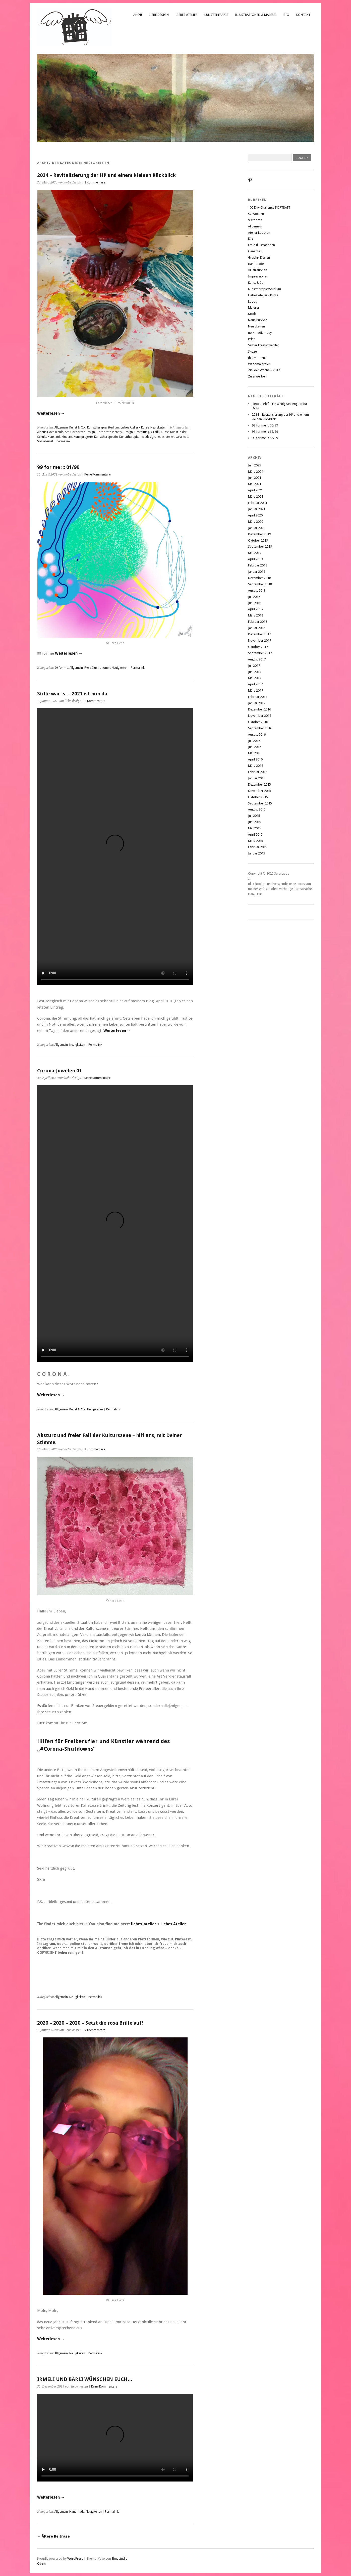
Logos (252, 301)
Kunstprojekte (83, 437)
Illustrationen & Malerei (255, 15)
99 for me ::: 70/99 (265, 425)
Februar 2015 (257, 847)
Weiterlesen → (51, 413)
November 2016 (259, 716)
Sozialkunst (45, 441)
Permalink (63, 441)
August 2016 (257, 734)
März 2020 (255, 521)
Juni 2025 (254, 465)
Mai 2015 (254, 828)
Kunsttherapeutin (106, 437)
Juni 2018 (254, 603)
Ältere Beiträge (53, 2536)
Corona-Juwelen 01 (59, 1071)
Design (128, 432)
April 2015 (255, 834)
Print (251, 339)
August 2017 (257, 659)
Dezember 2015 (259, 784)
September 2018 (260, 584)
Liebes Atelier (186, 15)
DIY (250, 239)
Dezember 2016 (259, 709)
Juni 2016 (254, 747)
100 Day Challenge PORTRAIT (269, 207)
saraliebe (182, 437)
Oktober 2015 (258, 797)
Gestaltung (141, 432)
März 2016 (255, 766)
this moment (257, 358)
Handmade (76, 2511)
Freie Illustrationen (97, 668)
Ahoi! (137, 15)
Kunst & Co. (77, 427)
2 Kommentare (94, 182)
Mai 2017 (254, 678)
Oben (41, 2563)
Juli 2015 (254, 816)
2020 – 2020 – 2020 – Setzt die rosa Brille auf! (90, 2023)
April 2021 (255, 490)
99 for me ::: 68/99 (265, 438)
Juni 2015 (254, 822)
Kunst (165, 432)
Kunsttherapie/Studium (103, 427)
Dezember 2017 (259, 634)
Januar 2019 (256, 572)
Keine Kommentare (97, 474)
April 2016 (255, 759)
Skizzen (253, 351)
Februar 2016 (257, 772)
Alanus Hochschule (50, 432)
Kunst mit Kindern (60, 437)
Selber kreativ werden (263, 345)
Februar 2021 (257, 503)
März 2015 (255, 841)
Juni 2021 (254, 478)
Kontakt (303, 15)
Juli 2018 (254, 597)
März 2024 (255, 471)
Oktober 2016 (258, 722)
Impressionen (258, 276)
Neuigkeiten (158, 427)
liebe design (159, 15)
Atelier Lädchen (259, 232)
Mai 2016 (254, 753)
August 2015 (257, 809)
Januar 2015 (256, 853)
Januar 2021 (256, 509)
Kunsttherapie (216, 15)
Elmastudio (120, 2558)
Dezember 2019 (259, 534)
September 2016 (260, 728)
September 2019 (260, 546)
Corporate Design (82, 432)
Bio (286, 15)
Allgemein (61, 427)
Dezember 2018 (259, 578)
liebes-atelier (165, 437)
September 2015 (260, 803)
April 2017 (255, 684)
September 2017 (260, 653)
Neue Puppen (257, 320)
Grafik (155, 432)
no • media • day (260, 333)
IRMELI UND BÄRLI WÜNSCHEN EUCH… (85, 2379)
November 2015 (259, 791)
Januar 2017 (256, 703)
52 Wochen (256, 214)
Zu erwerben (257, 376)
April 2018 (255, 609)
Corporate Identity (109, 432)
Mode (252, 314)
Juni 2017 (254, 672)
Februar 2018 (257, 622)
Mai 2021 (254, 484)
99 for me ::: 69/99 (265, 432)
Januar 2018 (256, 628)
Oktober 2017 (258, 647)
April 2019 (255, 559)
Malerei (253, 307)
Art (67, 432)
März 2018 (255, 615)
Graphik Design (259, 257)
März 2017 (255, 690)
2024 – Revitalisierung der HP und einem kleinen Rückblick (106, 175)
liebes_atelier (143, 1924)
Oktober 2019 (258, 540)
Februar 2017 (257, 697)
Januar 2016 (256, 778)
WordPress (75, 2558)
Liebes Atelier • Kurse (135, 427)
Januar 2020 (256, 528)
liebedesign (147, 437)
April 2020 (255, 515)
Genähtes (255, 251)
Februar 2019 (257, 565)
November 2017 (259, 640)
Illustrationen (257, 270)
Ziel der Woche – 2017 (264, 370)
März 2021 (255, 496)
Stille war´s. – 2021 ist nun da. (72, 694)
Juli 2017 (254, 665)
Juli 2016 (254, 741)
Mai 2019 (254, 553)
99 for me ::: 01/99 (58, 467)
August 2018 (257, 590)
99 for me (61, 668)
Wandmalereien (259, 364)
